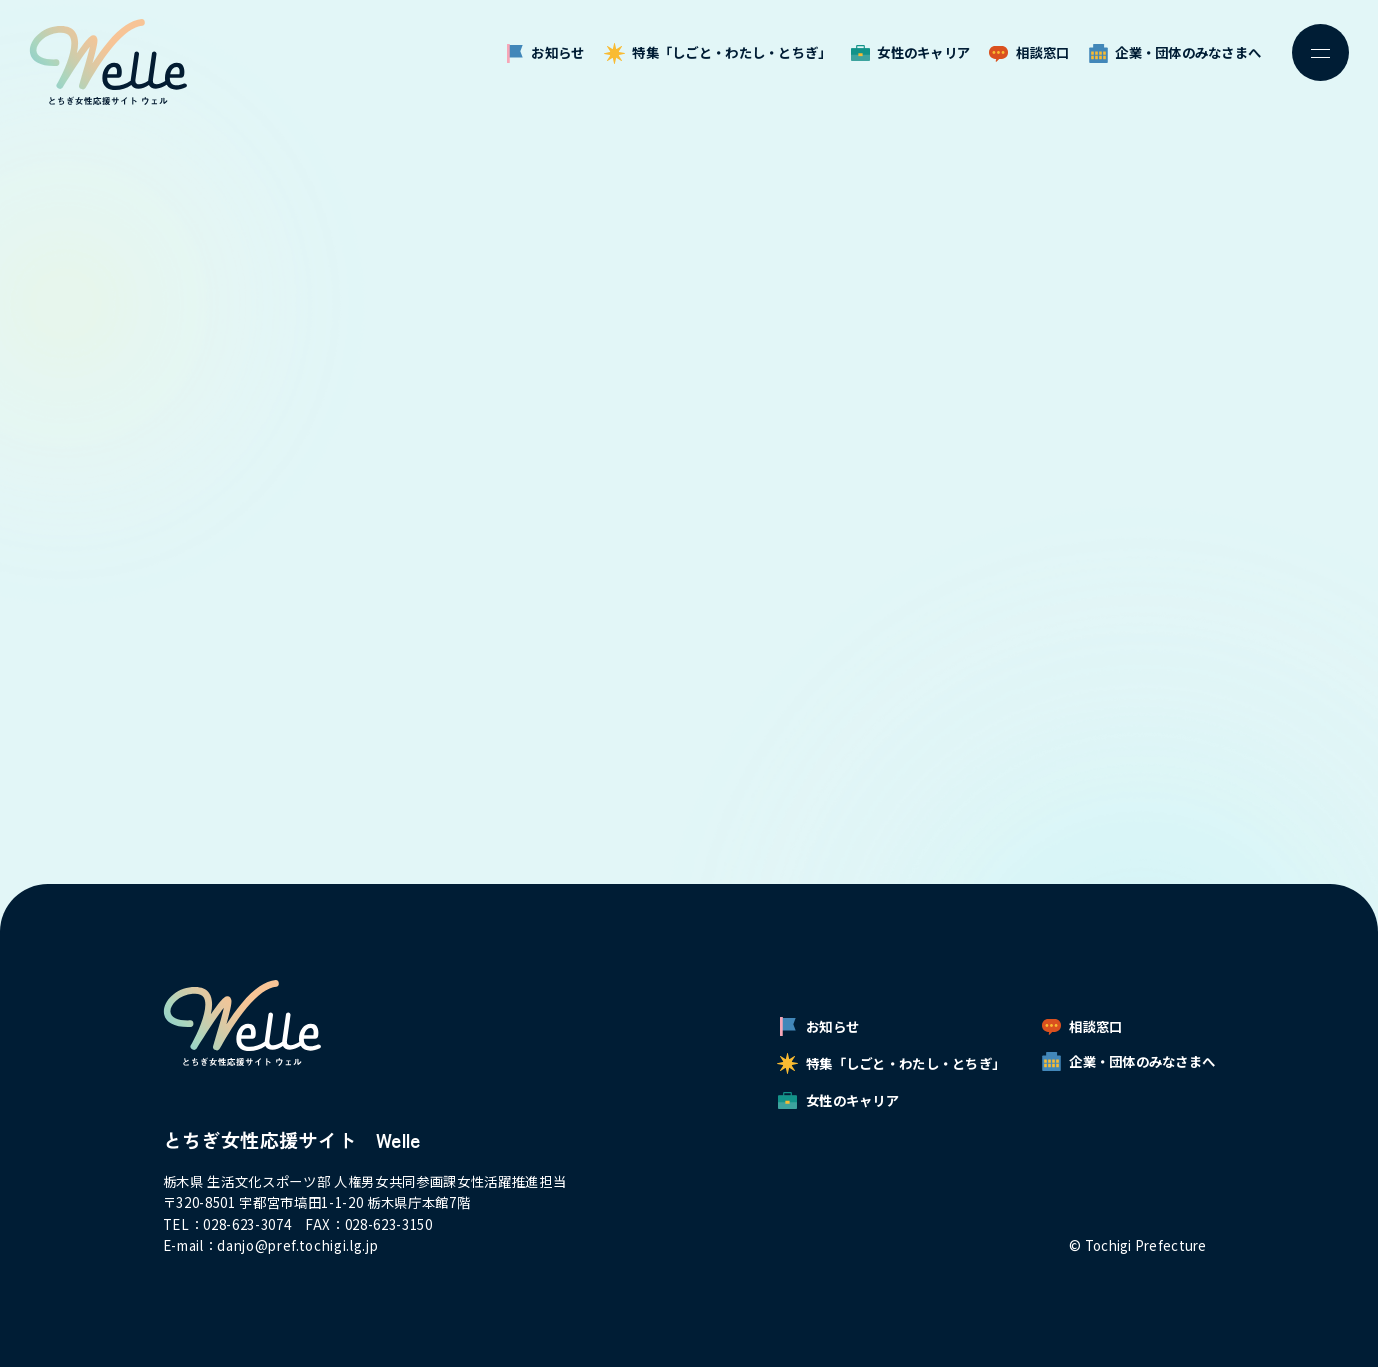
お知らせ (545, 53)
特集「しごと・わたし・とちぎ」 (718, 53)
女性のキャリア (911, 52)
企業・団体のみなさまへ (1175, 53)
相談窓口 (1029, 52)
